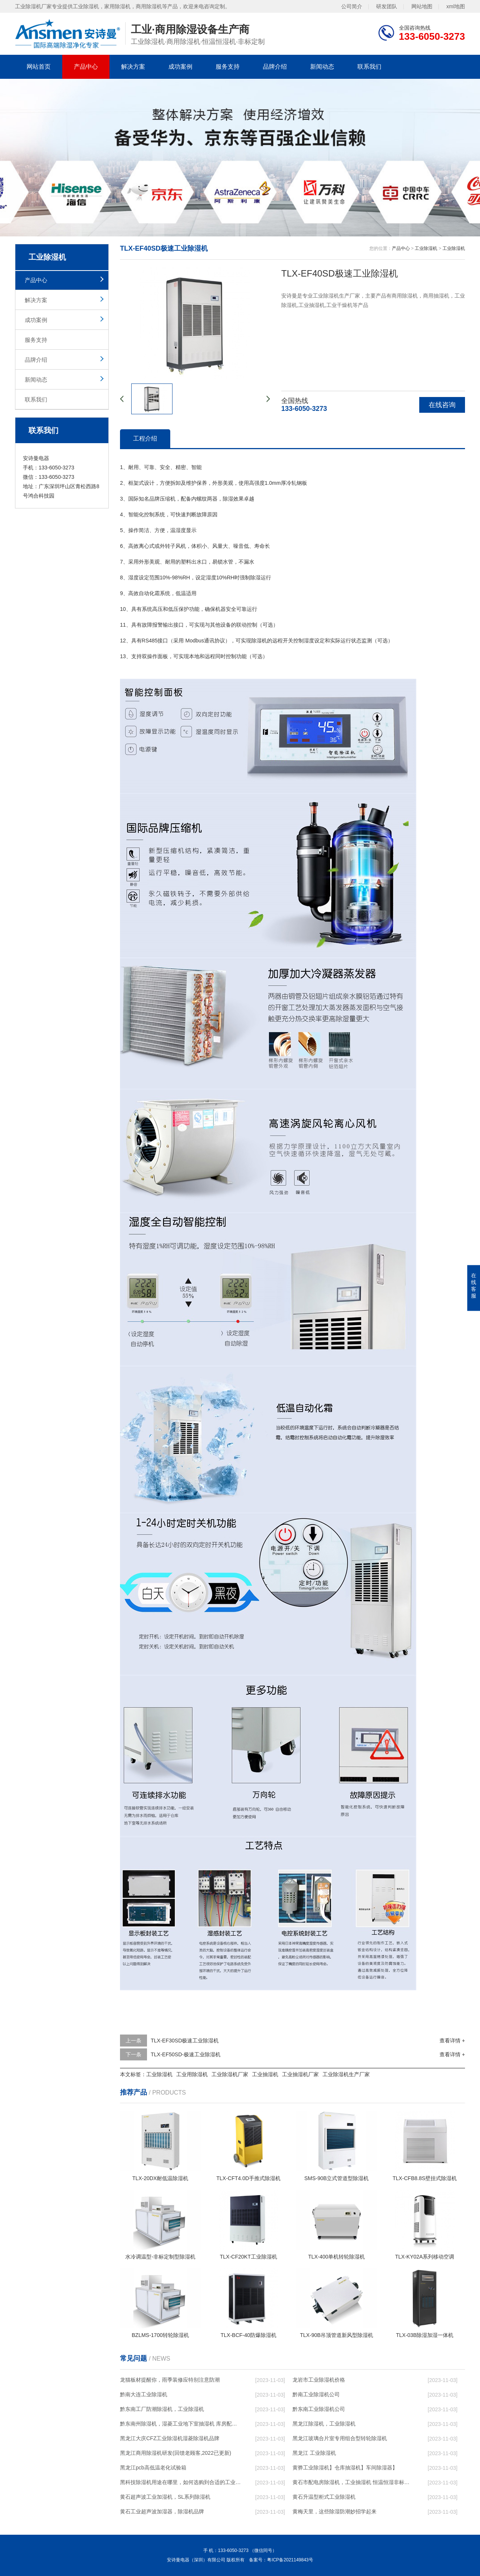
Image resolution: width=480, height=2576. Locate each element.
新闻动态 (322, 66)
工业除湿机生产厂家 (346, 2074)
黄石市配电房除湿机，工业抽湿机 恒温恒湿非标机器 (352, 2482)
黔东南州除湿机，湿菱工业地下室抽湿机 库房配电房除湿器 (180, 2424)
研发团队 (386, 6)
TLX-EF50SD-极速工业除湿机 (185, 2054)
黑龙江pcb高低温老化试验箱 (153, 2468)
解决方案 (133, 66)
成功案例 (180, 66)
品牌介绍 (275, 66)
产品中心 (86, 66)
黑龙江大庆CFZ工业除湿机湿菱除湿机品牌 (169, 2438)
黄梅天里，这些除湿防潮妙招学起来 (334, 2511)
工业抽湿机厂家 (300, 2074)
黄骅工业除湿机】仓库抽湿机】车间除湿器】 (345, 2468)
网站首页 (39, 66)
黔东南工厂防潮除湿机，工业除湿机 (162, 2409)
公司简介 (351, 6)
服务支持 (228, 66)
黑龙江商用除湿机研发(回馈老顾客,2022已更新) (175, 2453)
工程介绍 (145, 438)
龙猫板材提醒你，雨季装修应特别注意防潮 (170, 2380)
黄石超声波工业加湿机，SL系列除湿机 (165, 2497)
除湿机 (259, 641)
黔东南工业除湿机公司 (318, 2409)
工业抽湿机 (265, 2074)
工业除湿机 (426, 248)
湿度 (181, 530)
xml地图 (455, 6)
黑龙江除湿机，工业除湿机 (324, 2424)
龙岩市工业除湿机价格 (318, 2380)
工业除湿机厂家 (230, 2074)
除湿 (228, 499)
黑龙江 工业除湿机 (314, 2453)
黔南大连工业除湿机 (143, 2394)
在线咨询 (442, 405)
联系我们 (369, 66)
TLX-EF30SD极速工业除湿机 (185, 2041)
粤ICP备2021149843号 (290, 2559)
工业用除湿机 (192, 2074)
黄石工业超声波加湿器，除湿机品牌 (162, 2511)
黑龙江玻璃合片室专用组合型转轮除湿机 (339, 2438)
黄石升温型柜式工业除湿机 (324, 2497)
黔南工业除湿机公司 (316, 2394)
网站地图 (421, 6)
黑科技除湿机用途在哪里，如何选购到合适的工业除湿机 (180, 2482)
